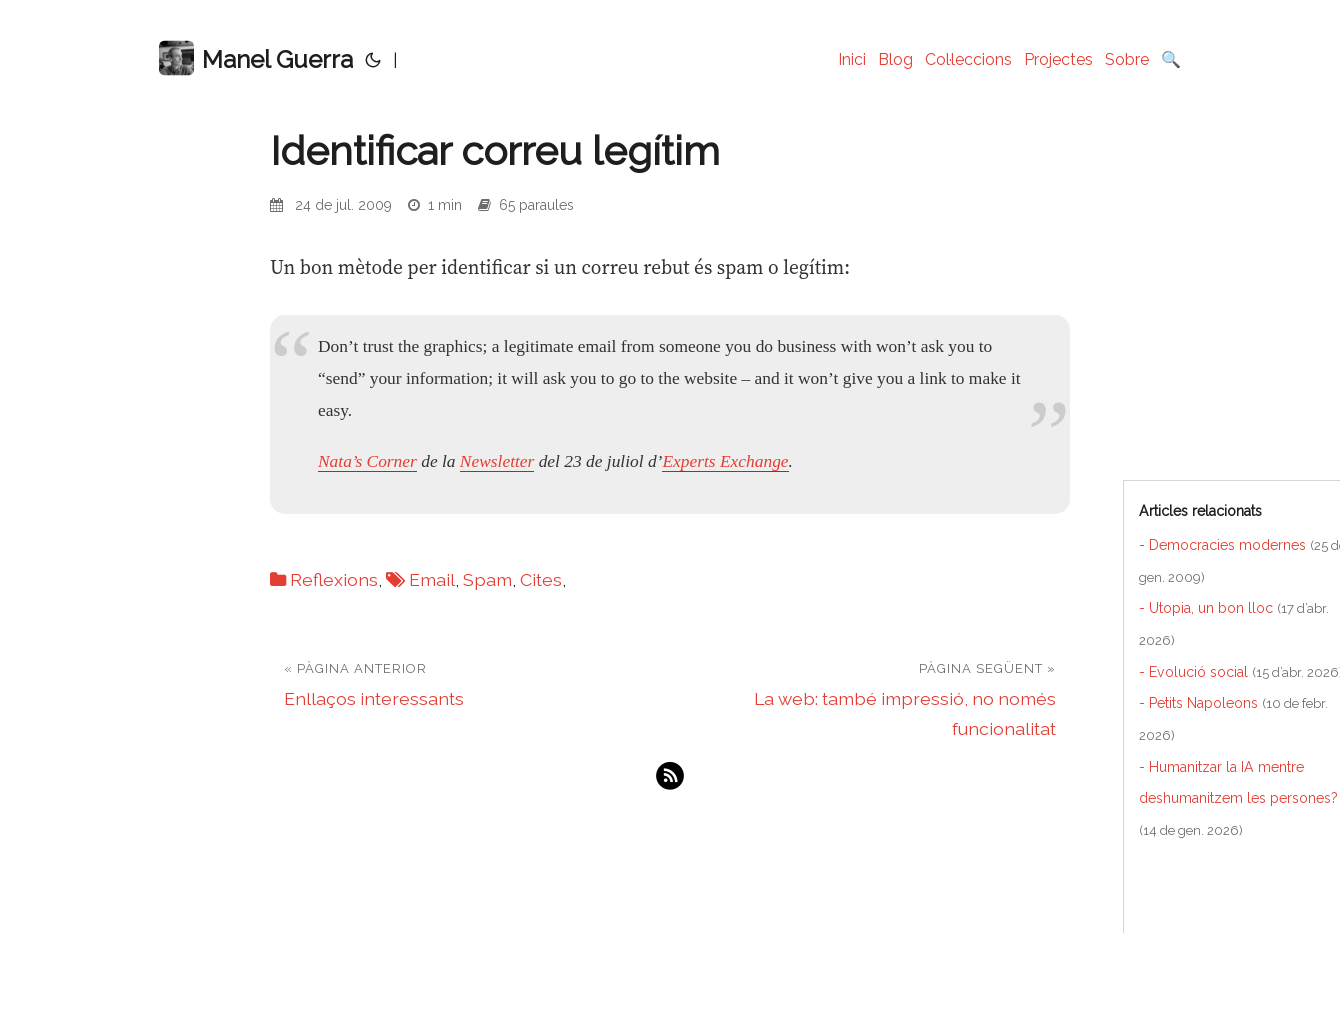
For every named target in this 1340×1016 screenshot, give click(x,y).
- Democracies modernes (1222, 545)
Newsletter (497, 461)
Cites (541, 579)
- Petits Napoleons (1198, 703)
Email (432, 579)
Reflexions (334, 579)
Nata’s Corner (367, 461)
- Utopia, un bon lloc (1206, 608)
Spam (487, 579)
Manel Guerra (256, 58)
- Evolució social (1193, 672)
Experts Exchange (725, 461)
